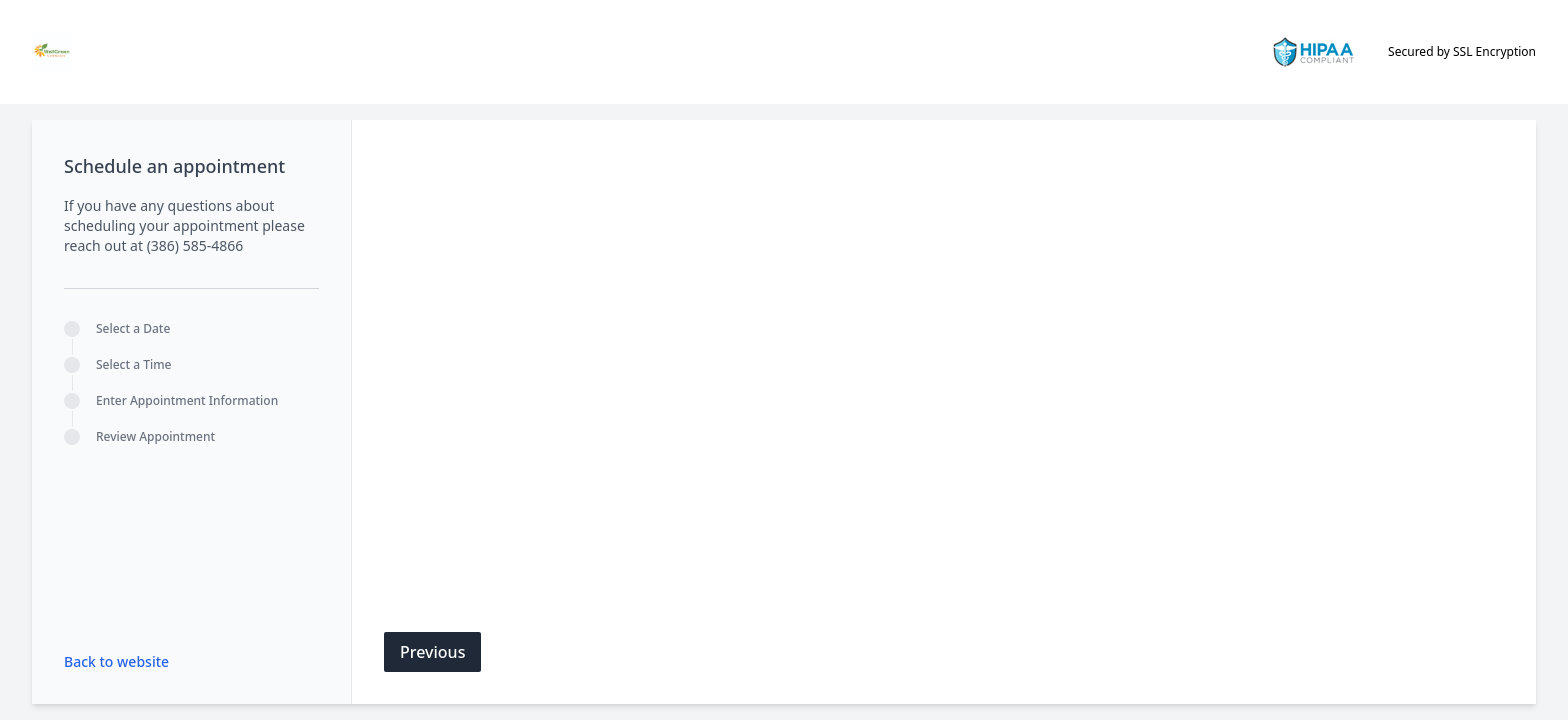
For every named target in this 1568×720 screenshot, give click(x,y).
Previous (432, 652)
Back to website (116, 661)
